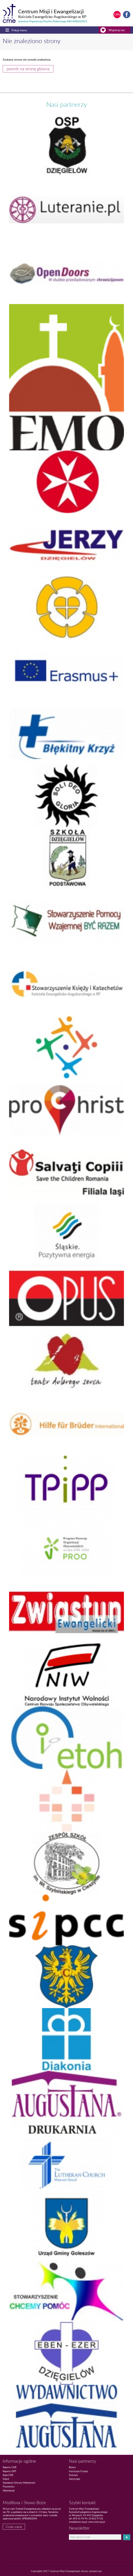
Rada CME (8, 2475)
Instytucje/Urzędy (78, 2471)
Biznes (72, 2467)
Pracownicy (9, 2486)
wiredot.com (95, 2571)
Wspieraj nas (115, 30)
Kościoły (73, 2475)
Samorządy (74, 2478)
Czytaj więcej (14, 2527)
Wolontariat (9, 2490)
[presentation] (88, 2546)
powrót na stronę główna (28, 68)
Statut (6, 2478)
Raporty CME (10, 2467)
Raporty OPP (9, 2471)
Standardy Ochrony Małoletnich (19, 2482)
